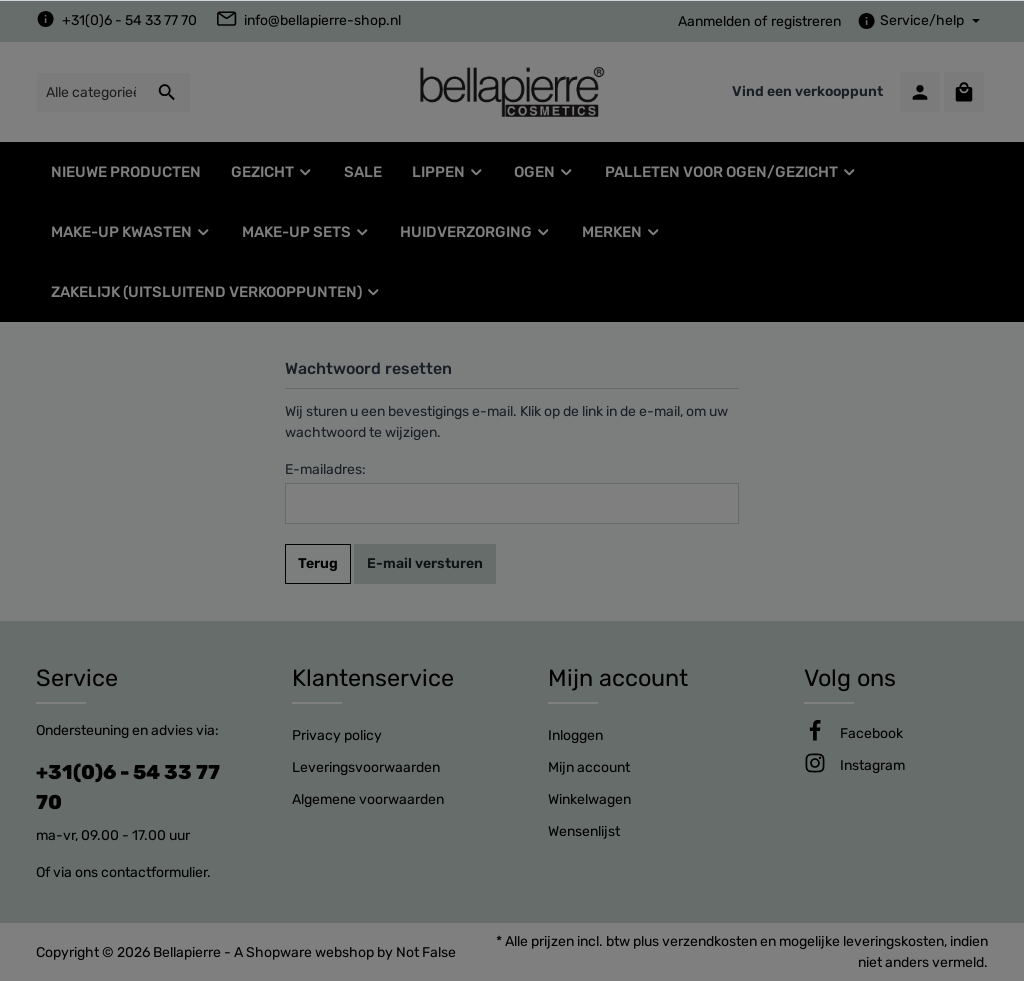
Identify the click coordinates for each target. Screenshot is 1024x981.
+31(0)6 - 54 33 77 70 (129, 20)
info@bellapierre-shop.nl (322, 20)
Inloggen (575, 735)
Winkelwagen (589, 799)
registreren (806, 21)
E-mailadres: (325, 469)
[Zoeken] (167, 92)
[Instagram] (872, 765)
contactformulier (154, 872)
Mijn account (618, 678)
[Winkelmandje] (964, 92)
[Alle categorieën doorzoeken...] (90, 92)
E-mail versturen (425, 563)
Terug (318, 563)
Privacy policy (337, 735)
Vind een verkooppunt (807, 91)
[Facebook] (871, 733)
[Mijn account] (920, 92)
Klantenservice (373, 678)
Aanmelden (714, 21)
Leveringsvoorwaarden (366, 767)
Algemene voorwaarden (368, 799)
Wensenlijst (584, 831)
